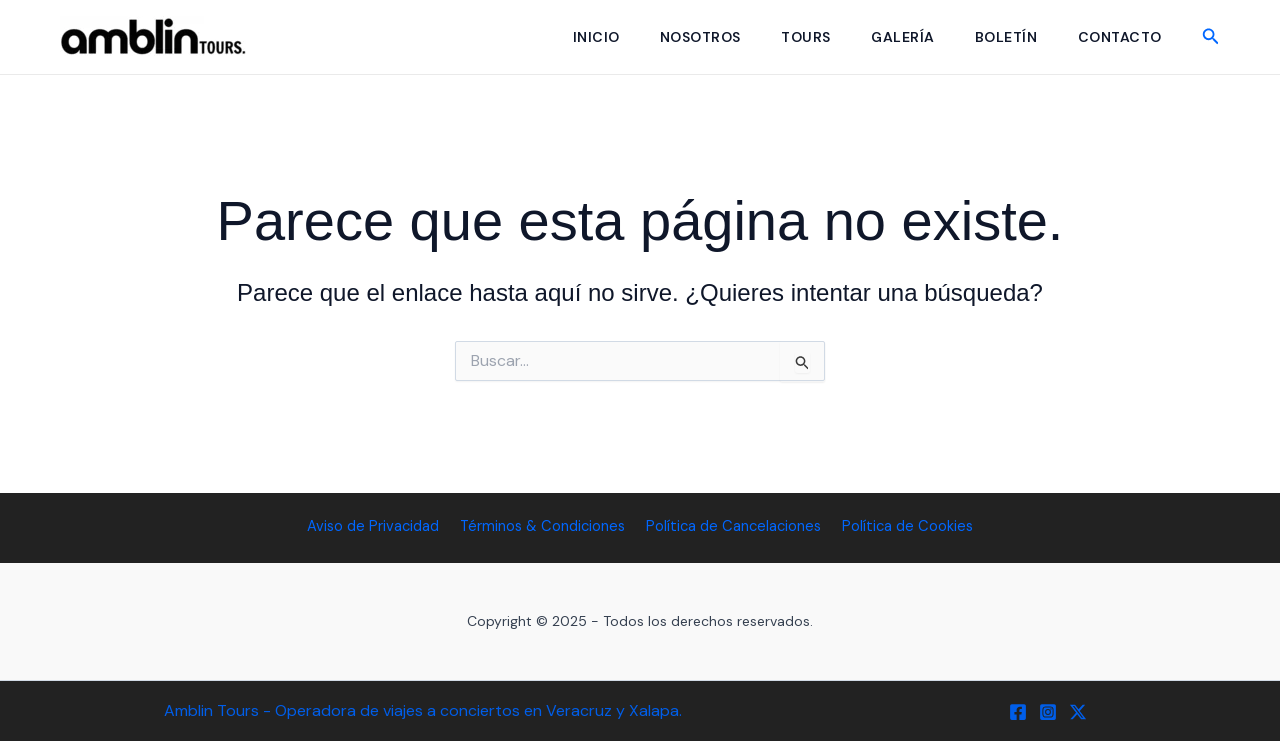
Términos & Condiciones (544, 526)
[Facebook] (1018, 712)
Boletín (1000, 37)
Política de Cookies (904, 526)
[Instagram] (1048, 712)
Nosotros (683, 37)
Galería (894, 37)
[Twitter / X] (1078, 712)
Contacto (1118, 37)
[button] (1211, 37)
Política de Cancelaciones (733, 526)
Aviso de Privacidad (377, 526)
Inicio (575, 37)
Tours (793, 37)
